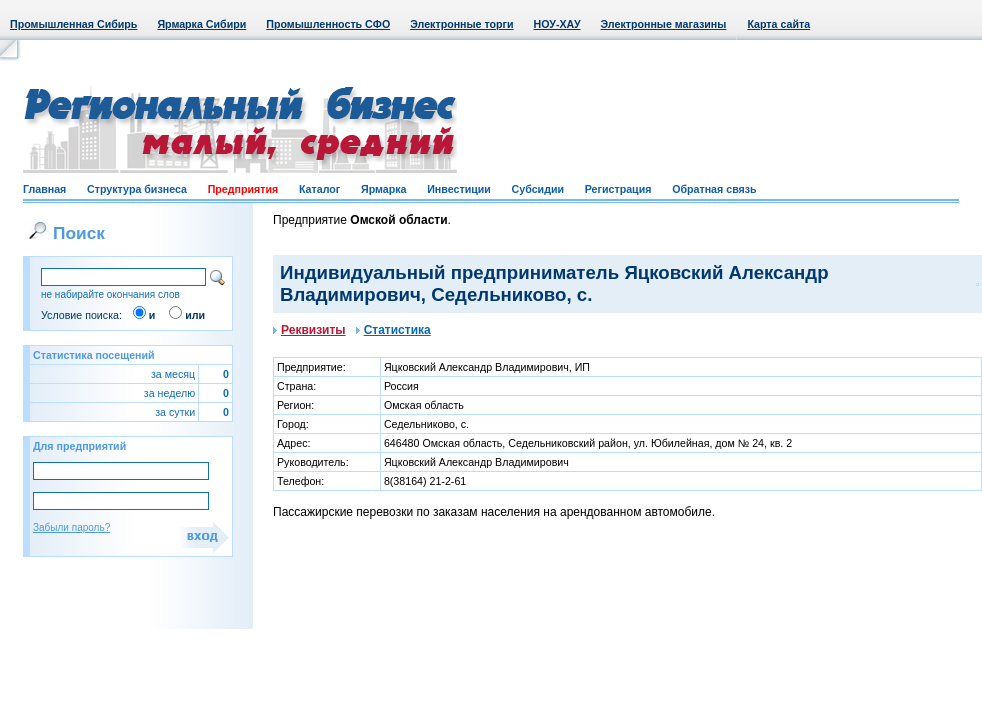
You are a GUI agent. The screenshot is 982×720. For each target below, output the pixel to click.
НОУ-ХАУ (557, 24)
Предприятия (243, 189)
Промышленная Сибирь (73, 24)
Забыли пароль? (71, 527)
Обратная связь (714, 189)
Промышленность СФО (328, 24)
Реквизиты (309, 330)
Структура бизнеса (137, 189)
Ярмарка (383, 189)
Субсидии (538, 189)
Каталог (319, 189)
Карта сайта (778, 24)
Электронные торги (461, 24)
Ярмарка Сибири (201, 24)
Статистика (393, 330)
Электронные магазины (664, 24)
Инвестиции (459, 189)
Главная (44, 189)
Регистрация (618, 189)
